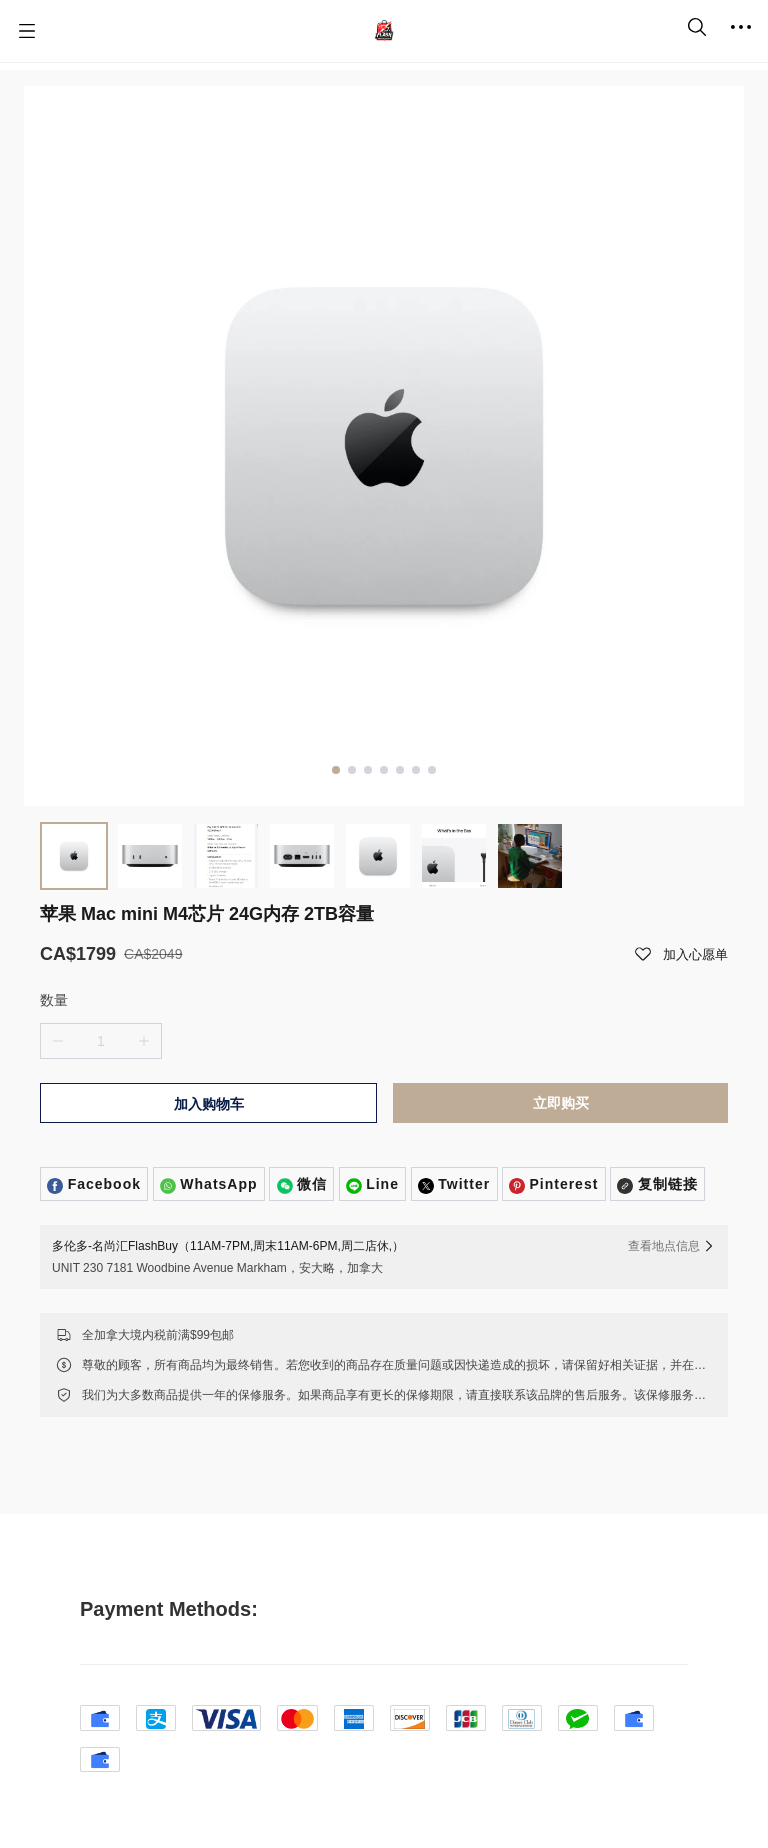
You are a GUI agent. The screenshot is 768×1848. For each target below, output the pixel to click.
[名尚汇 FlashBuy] (384, 31)
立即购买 (561, 1103)
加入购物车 (209, 1104)
